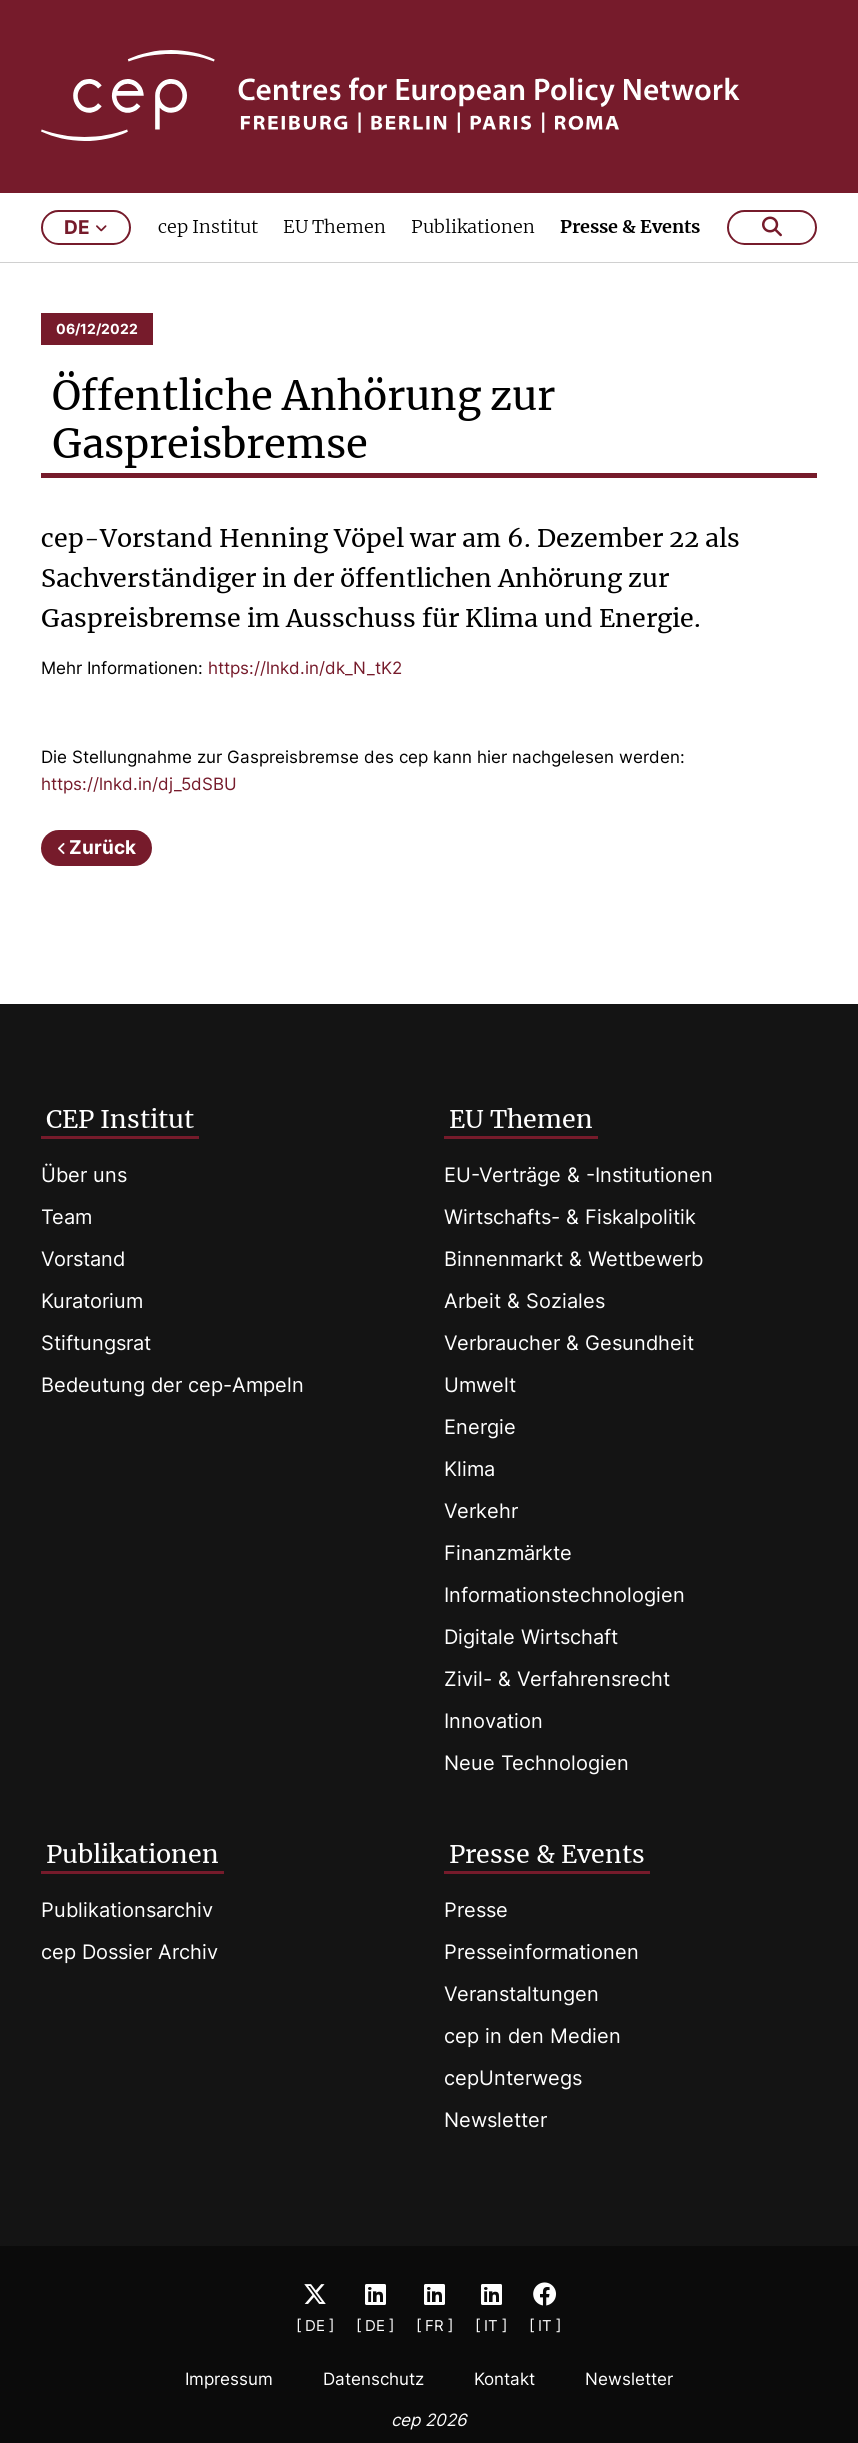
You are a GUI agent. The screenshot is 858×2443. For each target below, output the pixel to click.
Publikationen (473, 226)
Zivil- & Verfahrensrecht (557, 1679)
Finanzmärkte (508, 1553)
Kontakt (504, 2379)
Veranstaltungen (521, 1994)
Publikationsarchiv (127, 1910)
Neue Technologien (536, 1763)
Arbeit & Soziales (524, 1301)
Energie (480, 1427)
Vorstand (83, 1259)
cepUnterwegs (513, 2078)
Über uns (84, 1175)
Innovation (493, 1721)
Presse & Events (630, 226)
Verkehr (481, 1511)
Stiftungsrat (96, 1343)
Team (66, 1217)
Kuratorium (92, 1301)
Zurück (102, 847)
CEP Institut (120, 1119)
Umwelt (480, 1385)
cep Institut (208, 226)
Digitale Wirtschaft (531, 1637)
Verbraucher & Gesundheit (569, 1343)
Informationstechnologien (564, 1595)
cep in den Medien (532, 2036)
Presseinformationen (541, 1952)
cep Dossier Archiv (129, 1952)
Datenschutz (373, 2379)
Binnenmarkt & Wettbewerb (573, 1259)
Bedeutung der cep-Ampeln (172, 1385)
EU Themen (334, 226)
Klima (469, 1469)
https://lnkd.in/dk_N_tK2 (305, 668)
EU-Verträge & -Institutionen (578, 1175)
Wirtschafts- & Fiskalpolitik (570, 1217)
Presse (476, 1910)
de (85, 227)
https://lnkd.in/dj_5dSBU (139, 784)
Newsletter (495, 2120)
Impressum (229, 2379)
